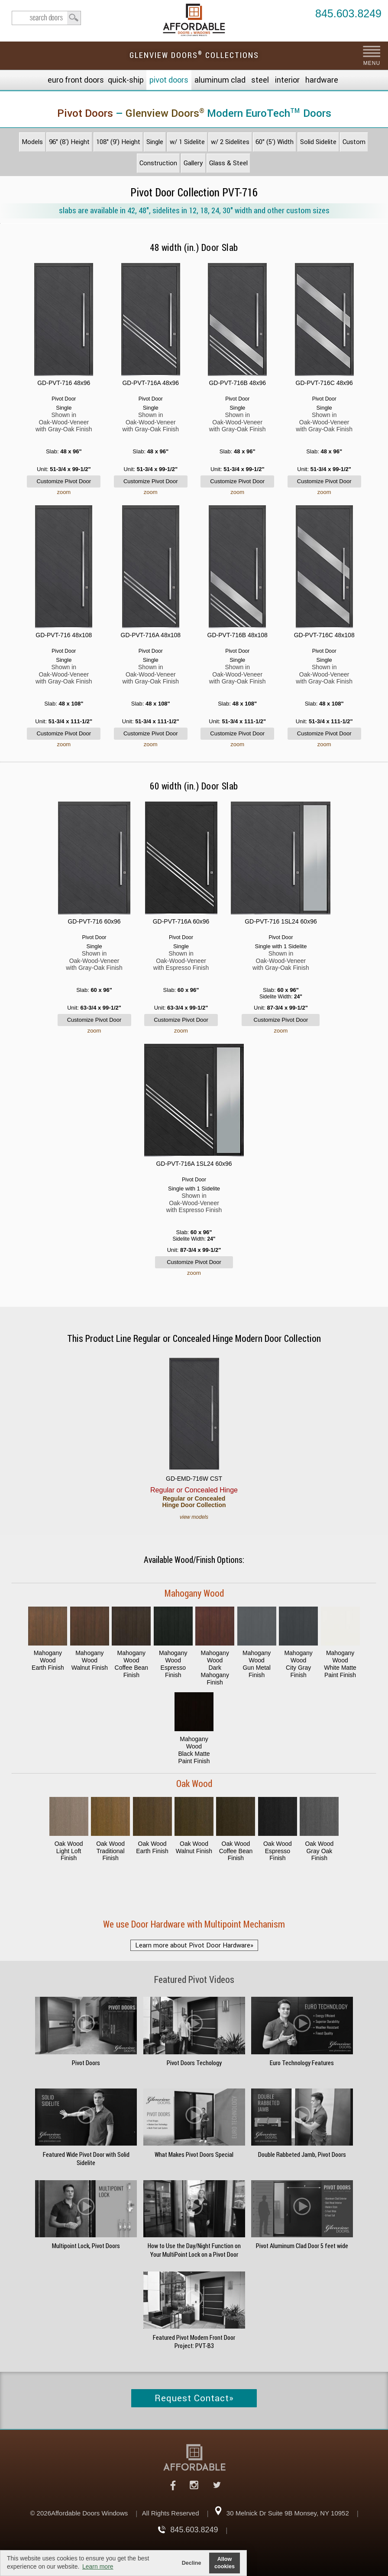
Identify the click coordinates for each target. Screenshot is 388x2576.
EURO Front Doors (76, 79)
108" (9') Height (118, 142)
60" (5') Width (274, 142)
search (46, 18)
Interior (287, 79)
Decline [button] (191, 2563)
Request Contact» (194, 2398)
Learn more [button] (97, 2566)
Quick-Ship (126, 79)
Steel (260, 79)
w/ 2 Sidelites (230, 142)
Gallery (193, 163)
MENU (371, 63)
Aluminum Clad (220, 79)
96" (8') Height (69, 142)
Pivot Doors (168, 79)
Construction (158, 163)
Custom (354, 142)
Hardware (321, 79)
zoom (64, 492)
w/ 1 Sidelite (187, 142)
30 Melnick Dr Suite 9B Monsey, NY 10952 (287, 2513)
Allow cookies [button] (224, 2563)
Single (154, 142)
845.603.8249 (348, 14)
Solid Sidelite (318, 142)
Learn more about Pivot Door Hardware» (194, 1945)
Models (32, 142)
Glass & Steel (228, 163)
